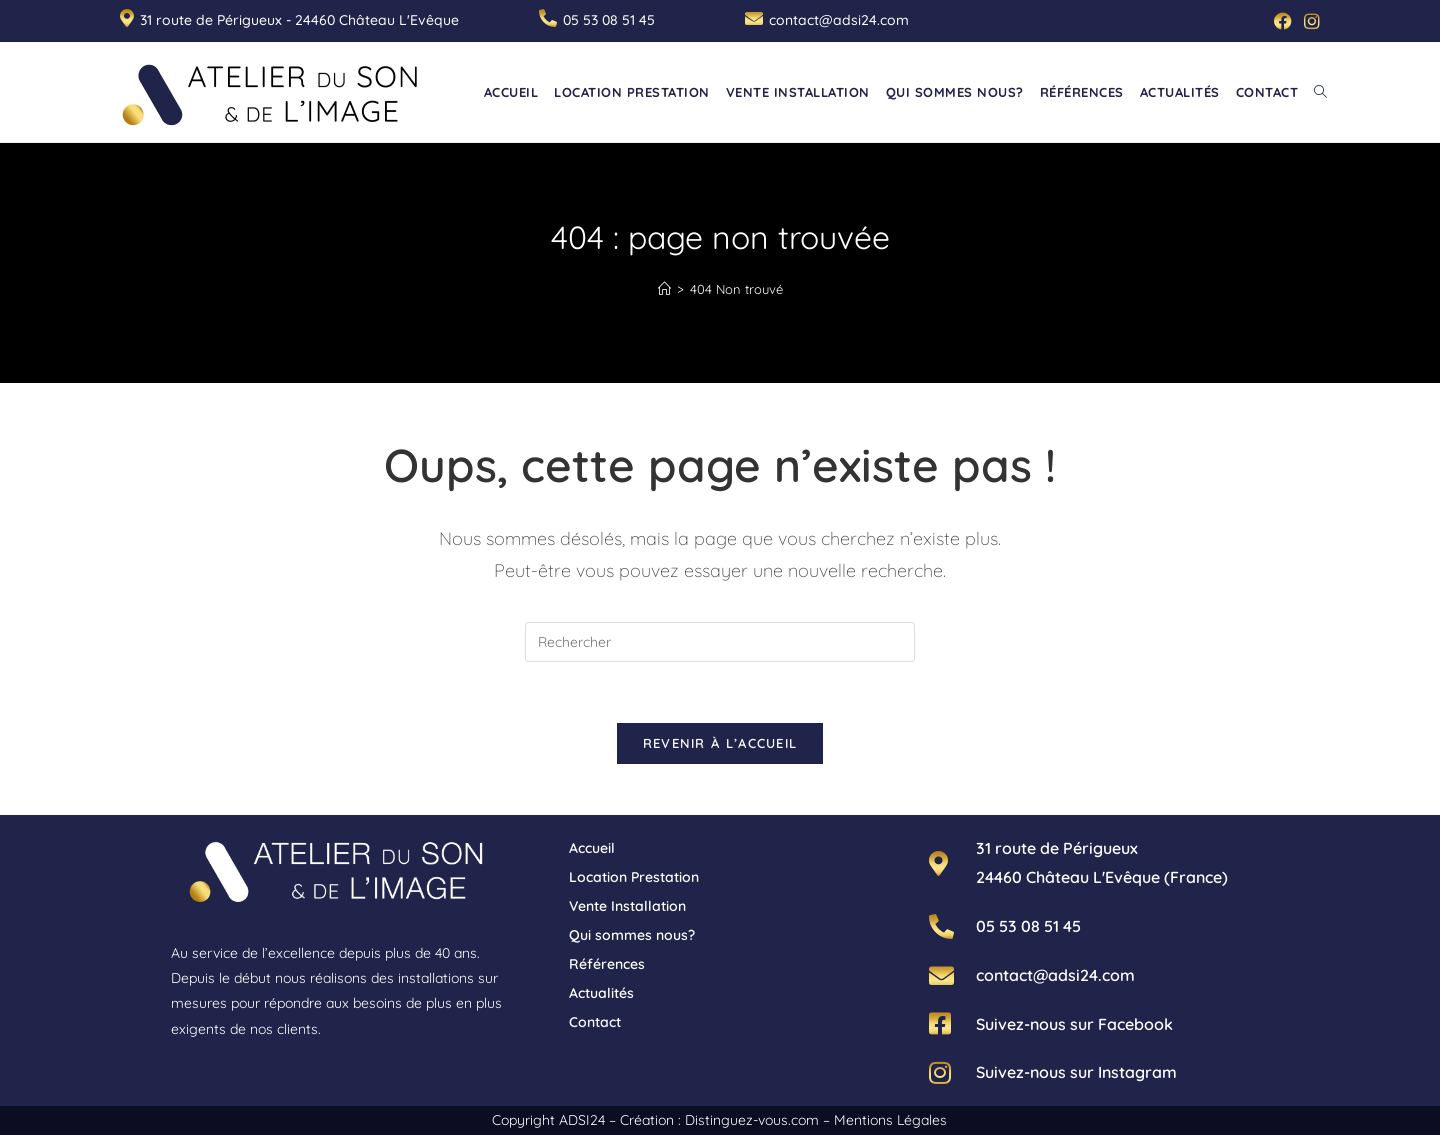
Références (607, 964)
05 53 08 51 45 (609, 20)
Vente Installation (627, 906)
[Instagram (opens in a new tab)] (1309, 21)
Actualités (601, 993)
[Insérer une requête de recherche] (720, 642)
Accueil (592, 848)
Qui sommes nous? (632, 935)
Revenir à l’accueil (720, 743)
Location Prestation (634, 877)
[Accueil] (664, 289)
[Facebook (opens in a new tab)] (1283, 21)
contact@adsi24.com (839, 20)
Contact (595, 1022)
